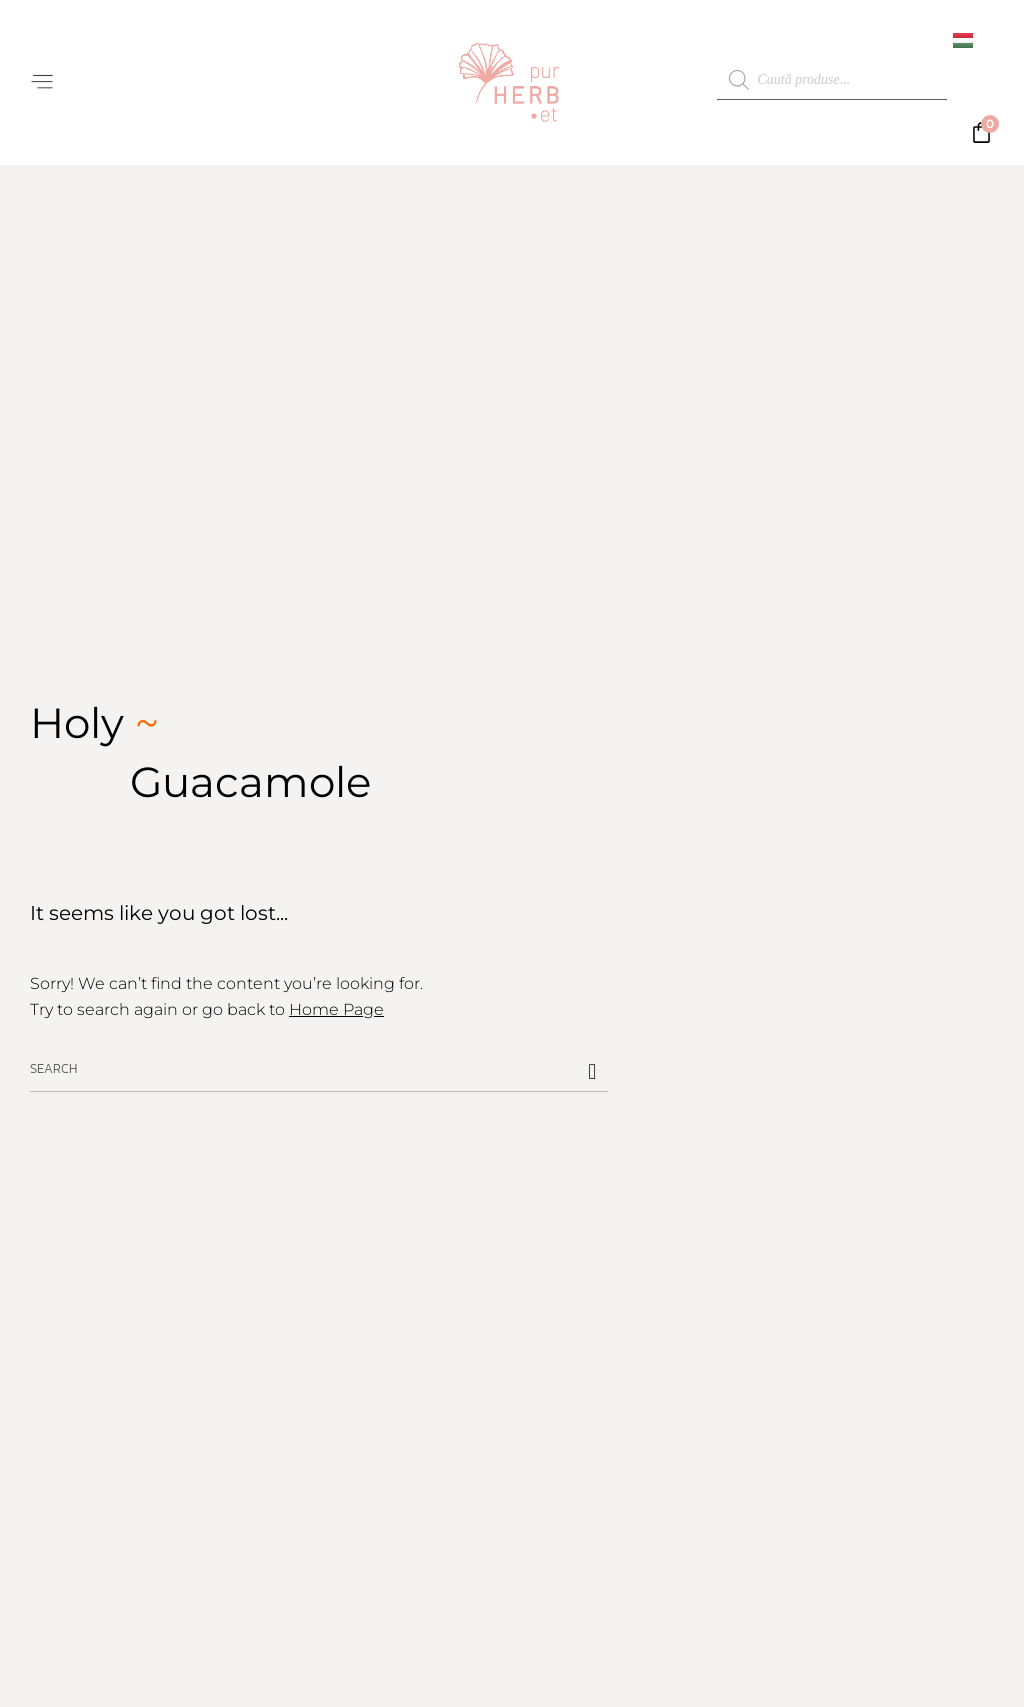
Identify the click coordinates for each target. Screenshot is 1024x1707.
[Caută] (592, 1071)
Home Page (336, 1009)
